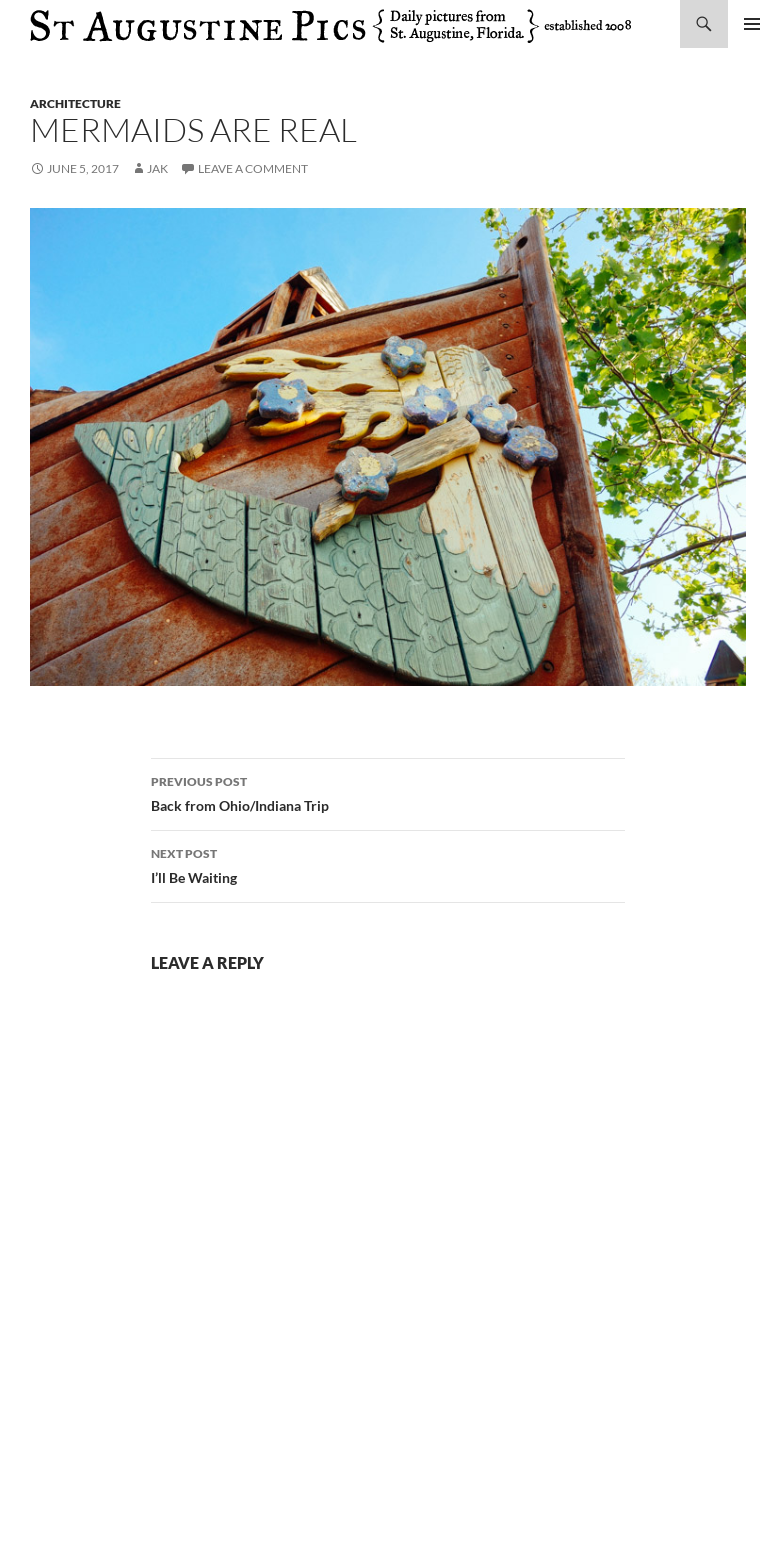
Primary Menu (752, 24)
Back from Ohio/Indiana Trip (388, 792)
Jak (157, 168)
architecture (75, 103)
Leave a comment (253, 168)
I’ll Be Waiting (388, 864)
